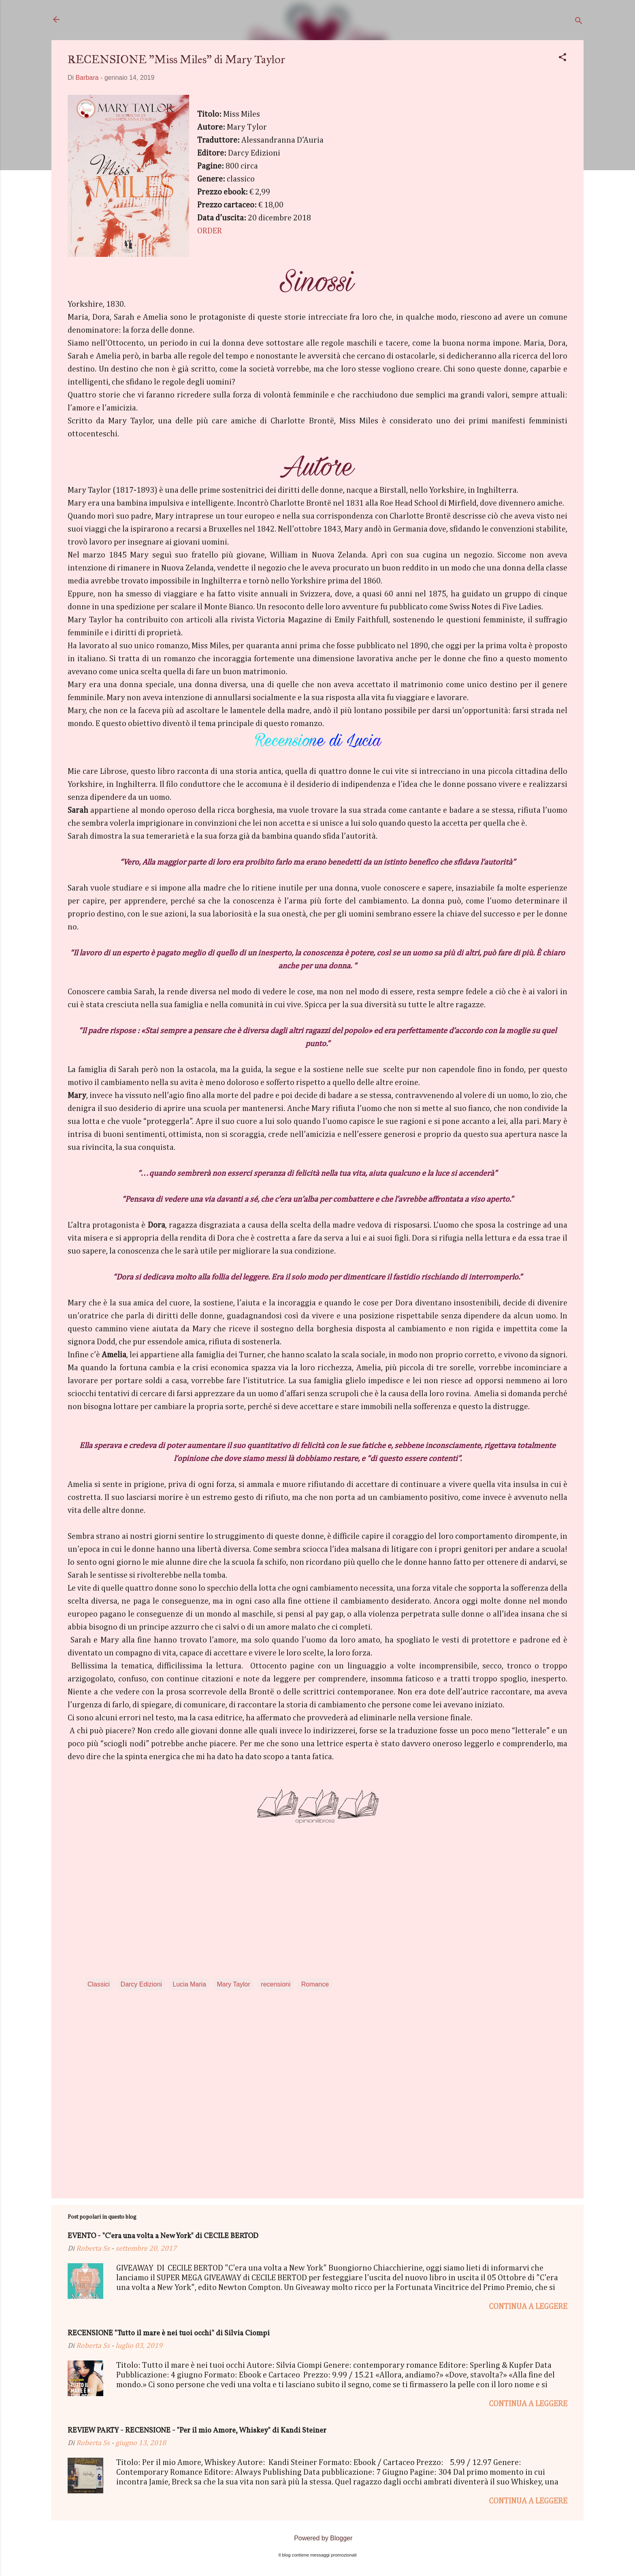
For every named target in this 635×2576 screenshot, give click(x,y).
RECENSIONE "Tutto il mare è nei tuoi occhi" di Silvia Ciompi (169, 2333)
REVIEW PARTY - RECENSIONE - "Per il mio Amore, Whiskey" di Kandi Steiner (197, 2431)
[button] (562, 58)
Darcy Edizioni (141, 1984)
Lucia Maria (189, 1984)
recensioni (275, 1984)
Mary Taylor (233, 1984)
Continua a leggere (528, 2307)
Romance (315, 1984)
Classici (98, 1984)
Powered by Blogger (318, 2538)
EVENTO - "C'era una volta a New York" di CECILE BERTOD (163, 2236)
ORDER (209, 231)
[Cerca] (579, 22)
